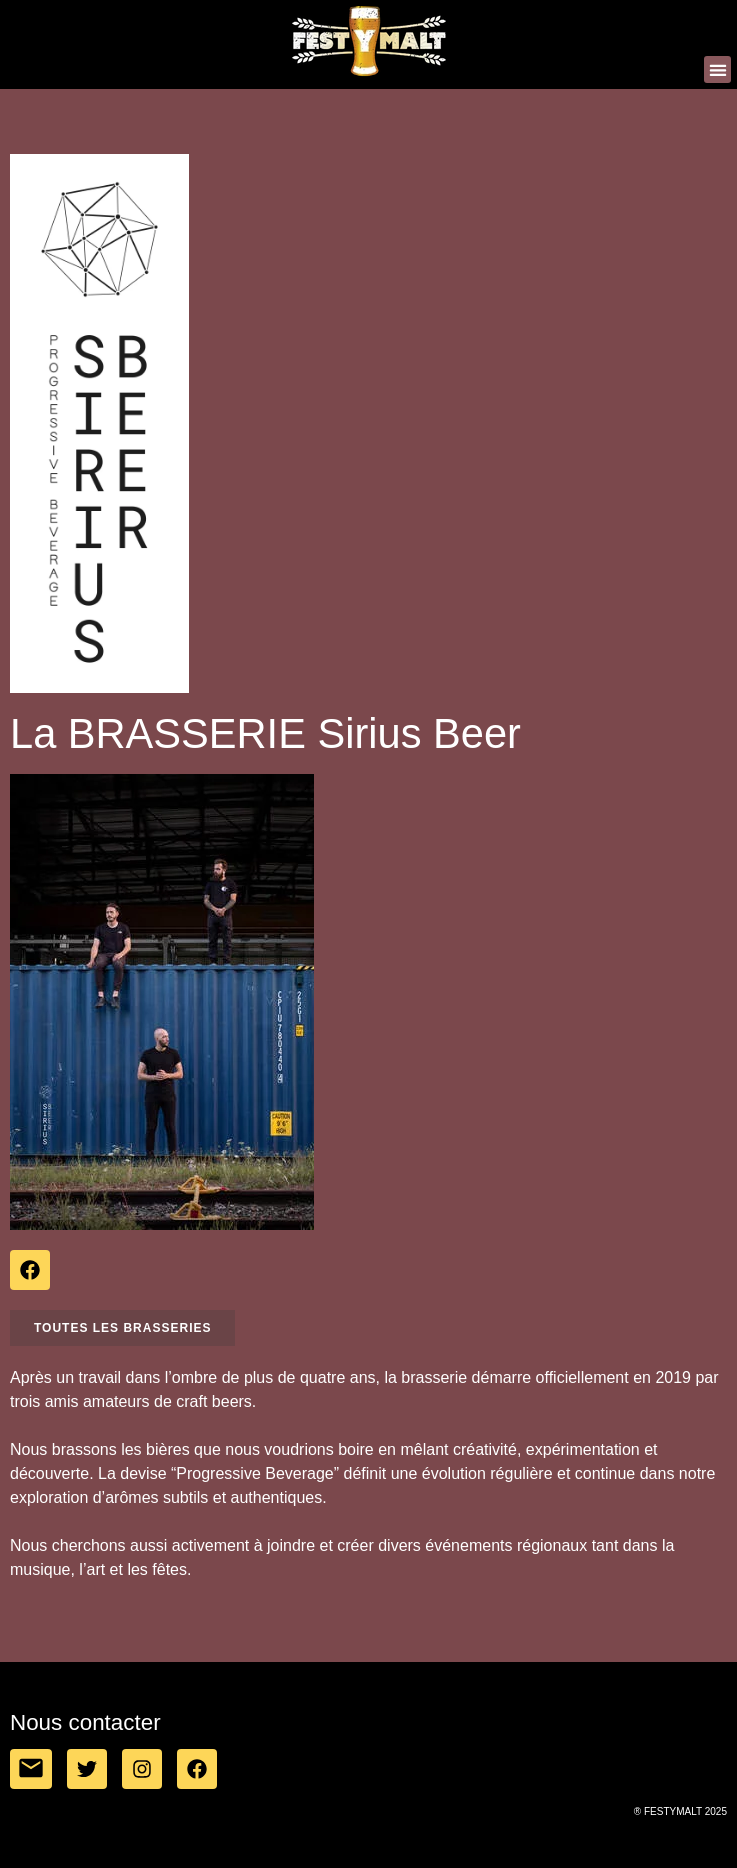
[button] (717, 69)
